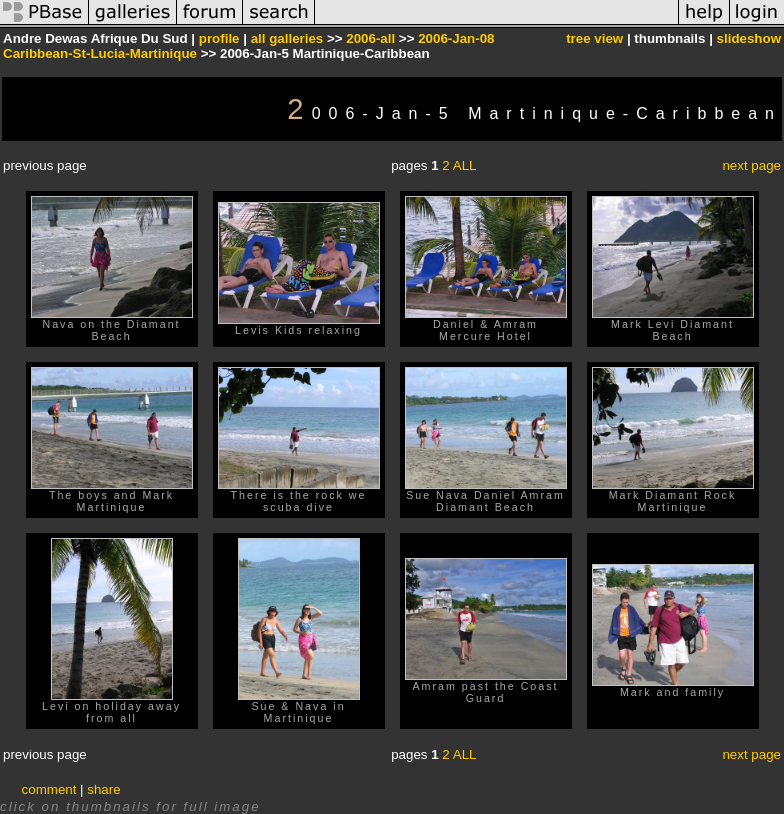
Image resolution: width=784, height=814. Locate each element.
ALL (465, 165)
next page (751, 165)
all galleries (287, 38)
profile (219, 38)
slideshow (749, 38)
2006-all (370, 38)
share (103, 789)
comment (49, 789)
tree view (594, 38)
